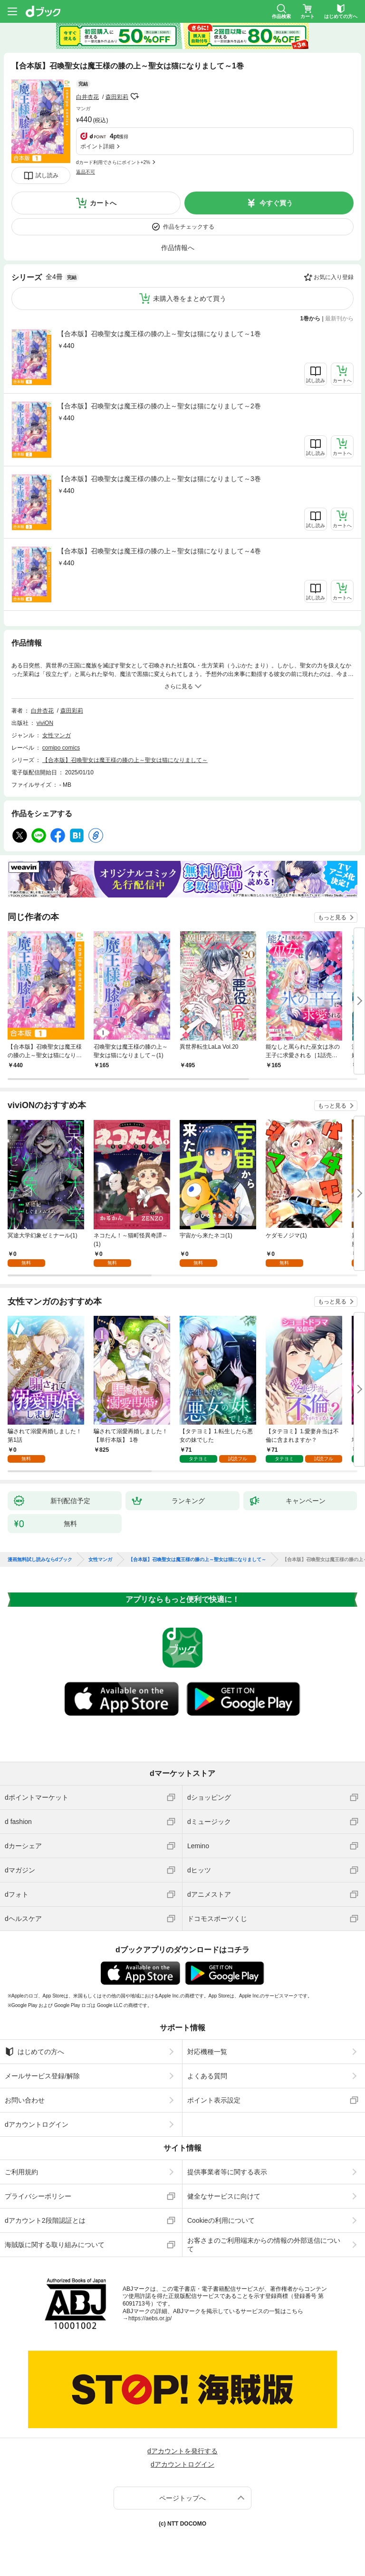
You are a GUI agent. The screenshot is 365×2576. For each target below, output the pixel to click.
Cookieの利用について (221, 2220)
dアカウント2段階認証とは (45, 2220)
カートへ (103, 203)
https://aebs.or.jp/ (150, 2318)
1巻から (310, 318)
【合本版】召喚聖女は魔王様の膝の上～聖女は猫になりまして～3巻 (159, 478)
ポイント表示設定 (213, 2100)
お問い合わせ (25, 2100)
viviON (45, 723)
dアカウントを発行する (182, 2451)
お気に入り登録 (334, 277)
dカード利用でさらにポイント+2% (113, 162)
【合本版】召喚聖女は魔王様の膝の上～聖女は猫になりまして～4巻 (159, 551)
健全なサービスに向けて (223, 2196)
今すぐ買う (276, 203)
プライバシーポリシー (38, 2196)
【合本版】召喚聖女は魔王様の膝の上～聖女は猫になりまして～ (125, 760)
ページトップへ (182, 2498)
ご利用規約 (21, 2172)
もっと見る (332, 917)
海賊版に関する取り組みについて (55, 2244)
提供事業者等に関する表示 (227, 2172)
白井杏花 (87, 97)
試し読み (47, 175)
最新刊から (339, 318)
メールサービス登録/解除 (42, 2076)
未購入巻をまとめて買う (189, 298)
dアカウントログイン (36, 2124)
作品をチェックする (188, 226)
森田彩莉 (117, 97)
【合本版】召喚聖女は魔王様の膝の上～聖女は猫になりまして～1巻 (159, 334)
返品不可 (85, 171)
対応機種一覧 (207, 2051)
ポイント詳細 (97, 146)
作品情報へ (177, 247)
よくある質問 (207, 2076)
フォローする (135, 96)
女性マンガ (56, 735)
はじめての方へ (34, 2051)
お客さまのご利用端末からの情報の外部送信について (263, 2245)
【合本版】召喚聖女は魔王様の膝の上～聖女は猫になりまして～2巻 (159, 406)
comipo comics (61, 747)
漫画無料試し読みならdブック (40, 1559)
